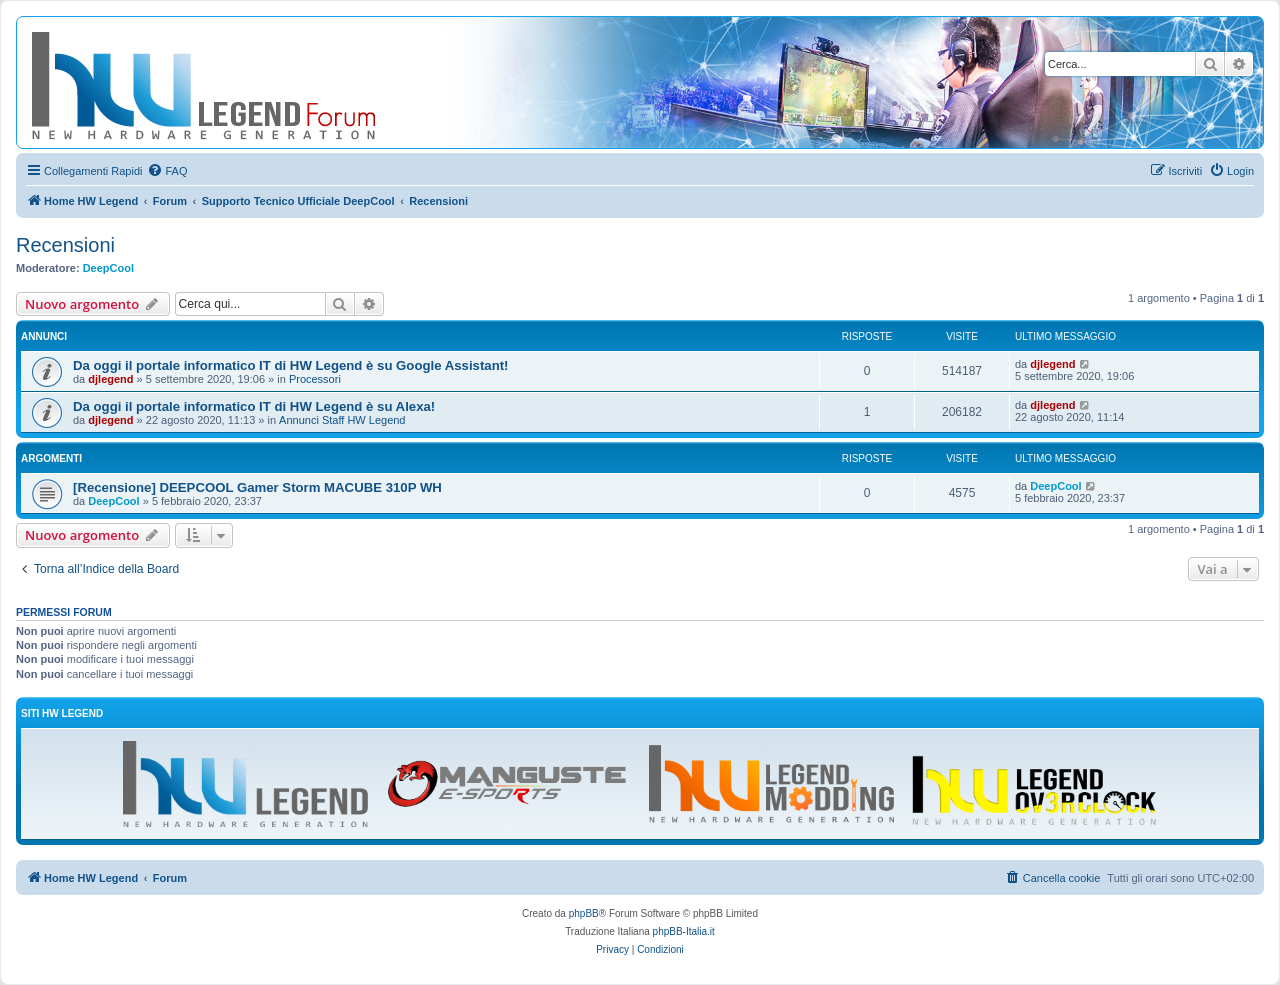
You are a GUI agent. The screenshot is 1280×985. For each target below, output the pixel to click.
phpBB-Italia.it (684, 931)
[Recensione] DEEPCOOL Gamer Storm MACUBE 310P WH (257, 487)
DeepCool (108, 268)
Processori (315, 379)
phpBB (584, 913)
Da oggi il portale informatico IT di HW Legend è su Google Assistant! (290, 365)
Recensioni (65, 245)
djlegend (110, 379)
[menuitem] (167, 171)
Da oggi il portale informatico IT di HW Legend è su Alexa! (254, 406)
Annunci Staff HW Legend (342, 420)
